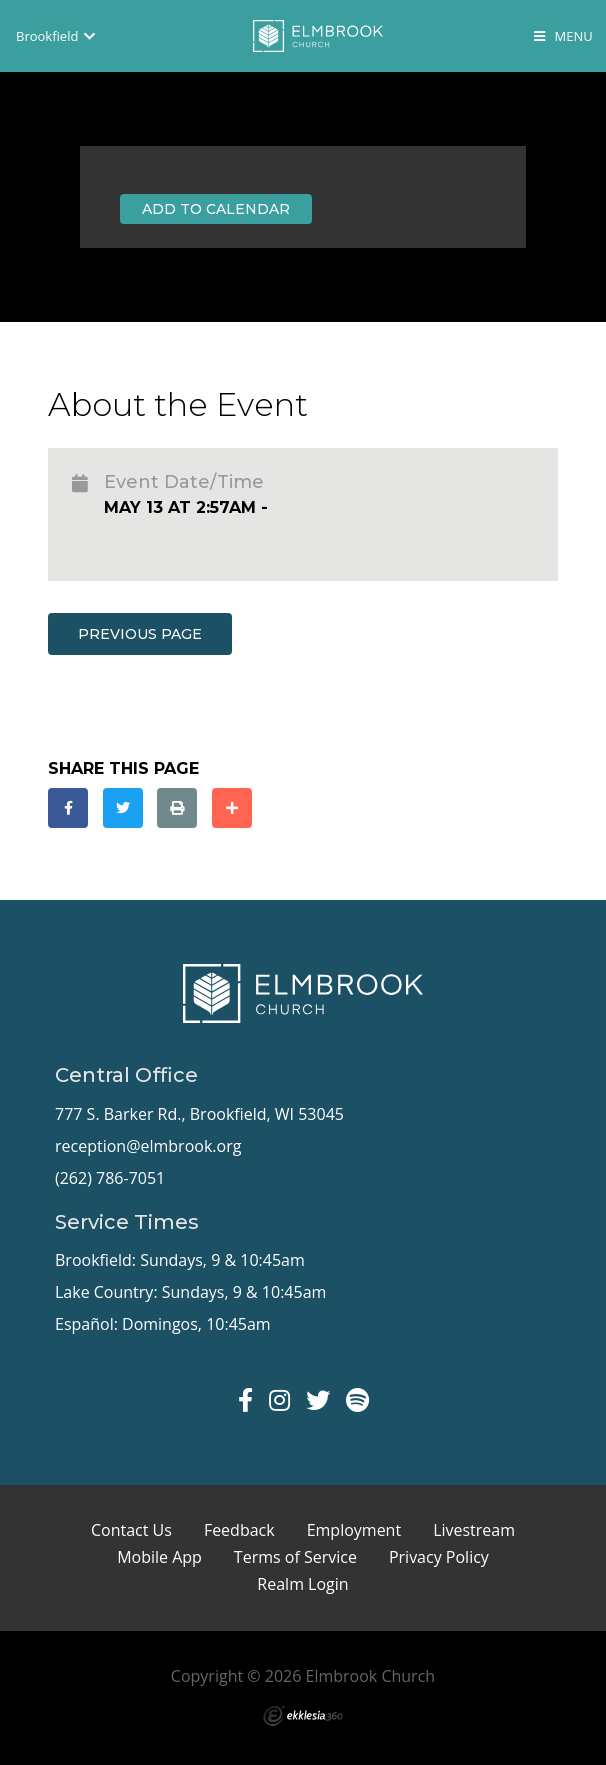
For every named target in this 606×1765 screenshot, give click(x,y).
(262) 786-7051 (110, 1178)
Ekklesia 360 (303, 1716)
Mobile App (159, 1557)
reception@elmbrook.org (148, 1146)
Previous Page (140, 634)
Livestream (474, 1530)
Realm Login (302, 1584)
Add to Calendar (216, 209)
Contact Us (131, 1530)
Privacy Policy (439, 1557)
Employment (354, 1530)
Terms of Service (295, 1557)
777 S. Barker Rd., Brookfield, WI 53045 (199, 1114)
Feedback (239, 1530)
